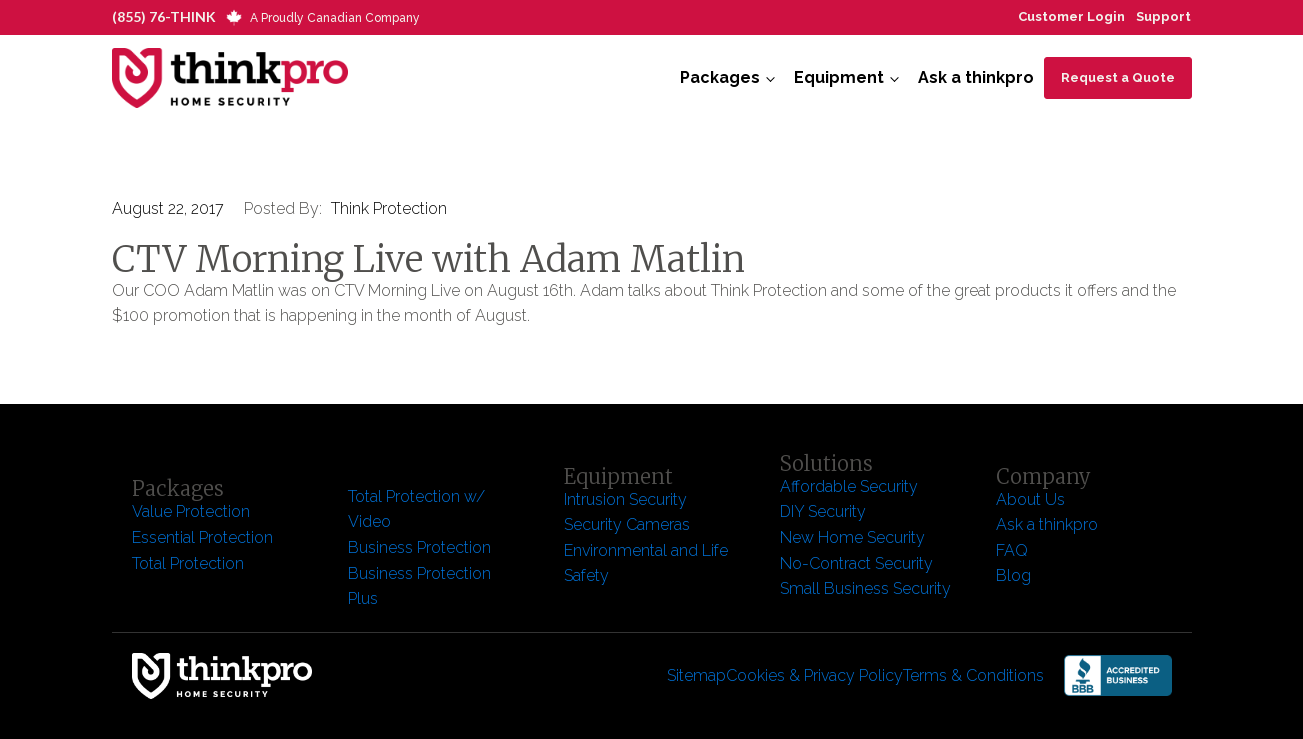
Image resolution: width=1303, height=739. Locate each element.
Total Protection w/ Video (416, 509)
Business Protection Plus (419, 586)
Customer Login (1071, 16)
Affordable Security (851, 486)
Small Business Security (865, 588)
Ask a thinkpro (976, 77)
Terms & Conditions (973, 675)
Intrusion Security (625, 499)
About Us (1030, 499)
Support (1163, 16)
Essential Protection (202, 537)
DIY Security (823, 511)
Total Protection (188, 563)
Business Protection (419, 547)
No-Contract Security (856, 563)
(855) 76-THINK (164, 16)
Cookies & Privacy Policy (814, 675)
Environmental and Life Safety (646, 563)
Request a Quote (1118, 77)
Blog (1013, 575)
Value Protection (191, 511)
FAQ (1012, 550)
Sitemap (696, 675)
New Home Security (854, 537)
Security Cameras (627, 524)
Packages (720, 77)
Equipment (839, 77)
